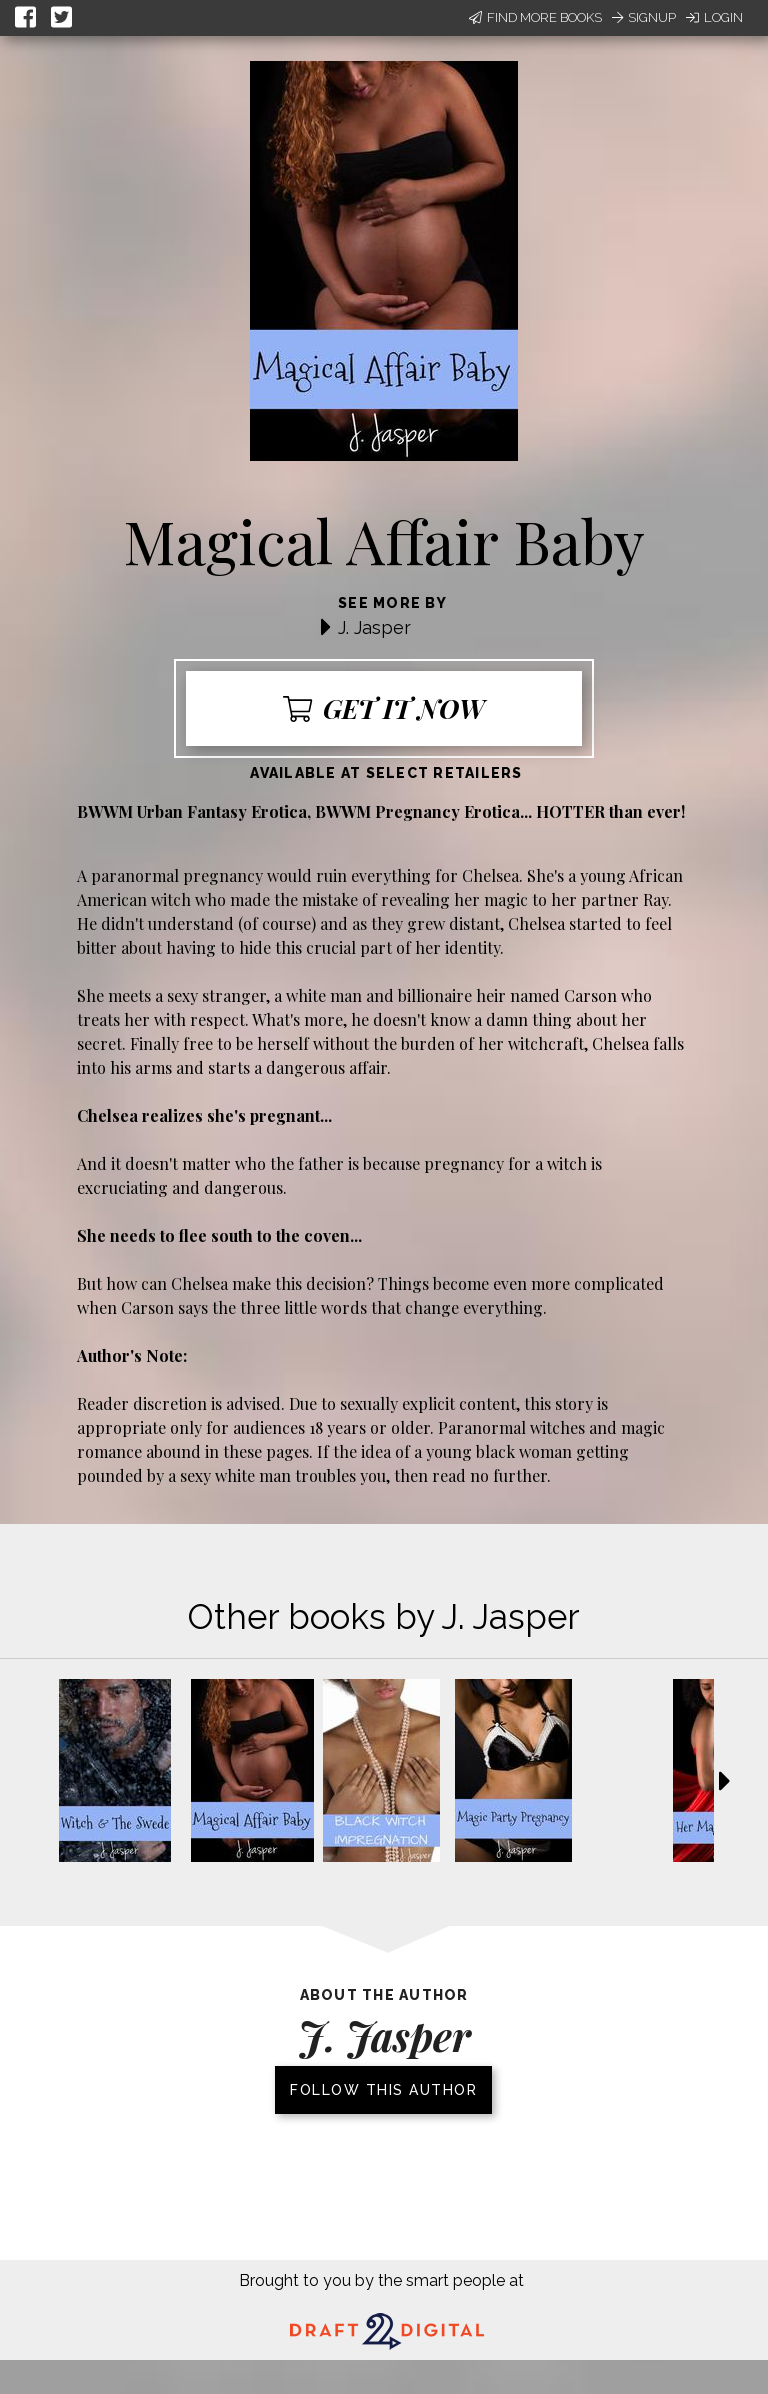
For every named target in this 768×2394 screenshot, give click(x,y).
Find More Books (535, 17)
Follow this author (383, 2090)
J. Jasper (374, 627)
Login (714, 17)
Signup (644, 17)
